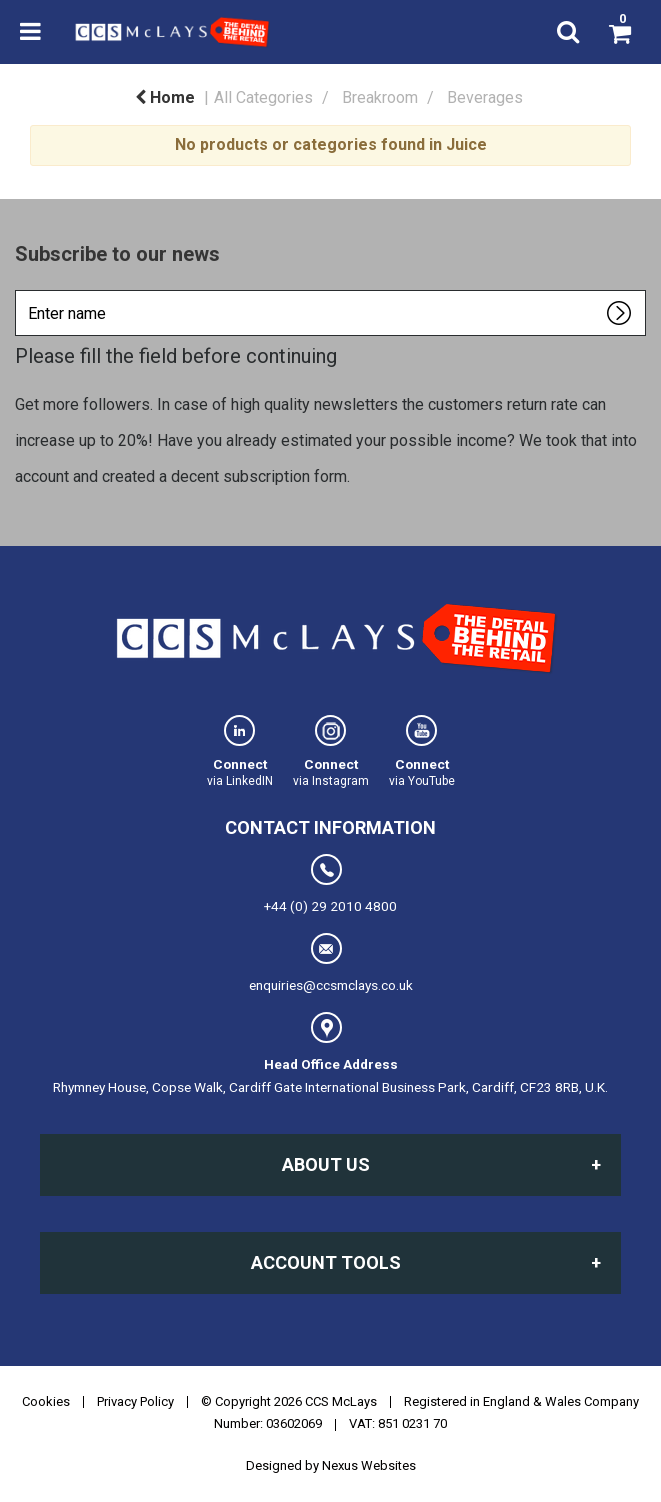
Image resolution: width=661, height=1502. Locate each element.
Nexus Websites (369, 1465)
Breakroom (380, 97)
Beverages (485, 97)
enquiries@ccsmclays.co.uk (331, 963)
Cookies (46, 1401)
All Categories (263, 97)
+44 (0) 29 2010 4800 (330, 884)
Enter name (20, 289)
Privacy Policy (135, 1401)
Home (165, 97)
